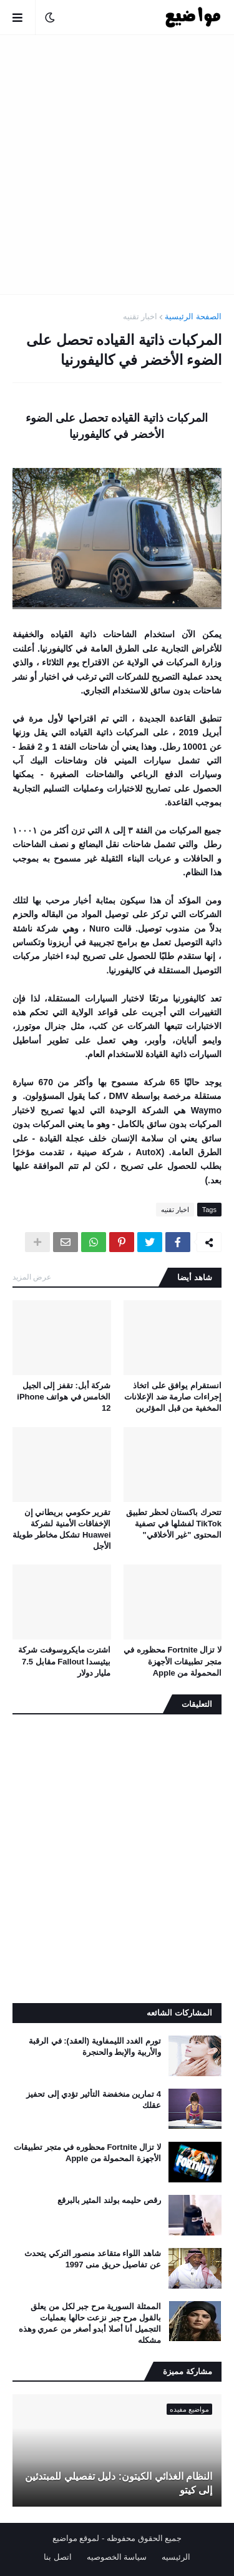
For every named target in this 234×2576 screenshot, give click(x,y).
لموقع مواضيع (76, 2538)
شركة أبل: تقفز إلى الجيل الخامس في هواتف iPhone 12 (63, 1397)
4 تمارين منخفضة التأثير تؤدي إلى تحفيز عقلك (93, 2099)
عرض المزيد (31, 1277)
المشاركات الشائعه (179, 2012)
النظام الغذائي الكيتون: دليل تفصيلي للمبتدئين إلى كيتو (118, 2483)
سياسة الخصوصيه (117, 2557)
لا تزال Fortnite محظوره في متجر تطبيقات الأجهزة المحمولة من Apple (173, 1661)
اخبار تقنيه (140, 316)
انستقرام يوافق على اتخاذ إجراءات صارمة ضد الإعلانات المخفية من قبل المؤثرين (173, 1397)
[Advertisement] (117, 164)
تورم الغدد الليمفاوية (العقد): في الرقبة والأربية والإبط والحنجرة (95, 2046)
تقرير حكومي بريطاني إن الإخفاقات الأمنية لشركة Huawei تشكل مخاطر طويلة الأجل (61, 1529)
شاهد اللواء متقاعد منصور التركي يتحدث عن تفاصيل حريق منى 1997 (92, 2259)
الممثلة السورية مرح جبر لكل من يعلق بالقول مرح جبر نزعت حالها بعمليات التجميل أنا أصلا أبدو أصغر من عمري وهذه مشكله (90, 2323)
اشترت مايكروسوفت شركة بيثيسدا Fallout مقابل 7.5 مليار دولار (64, 1661)
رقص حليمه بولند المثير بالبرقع (109, 2200)
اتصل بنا (58, 2557)
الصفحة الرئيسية (193, 316)
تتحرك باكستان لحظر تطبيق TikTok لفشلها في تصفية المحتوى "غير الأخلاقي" (174, 1523)
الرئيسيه (176, 2557)
